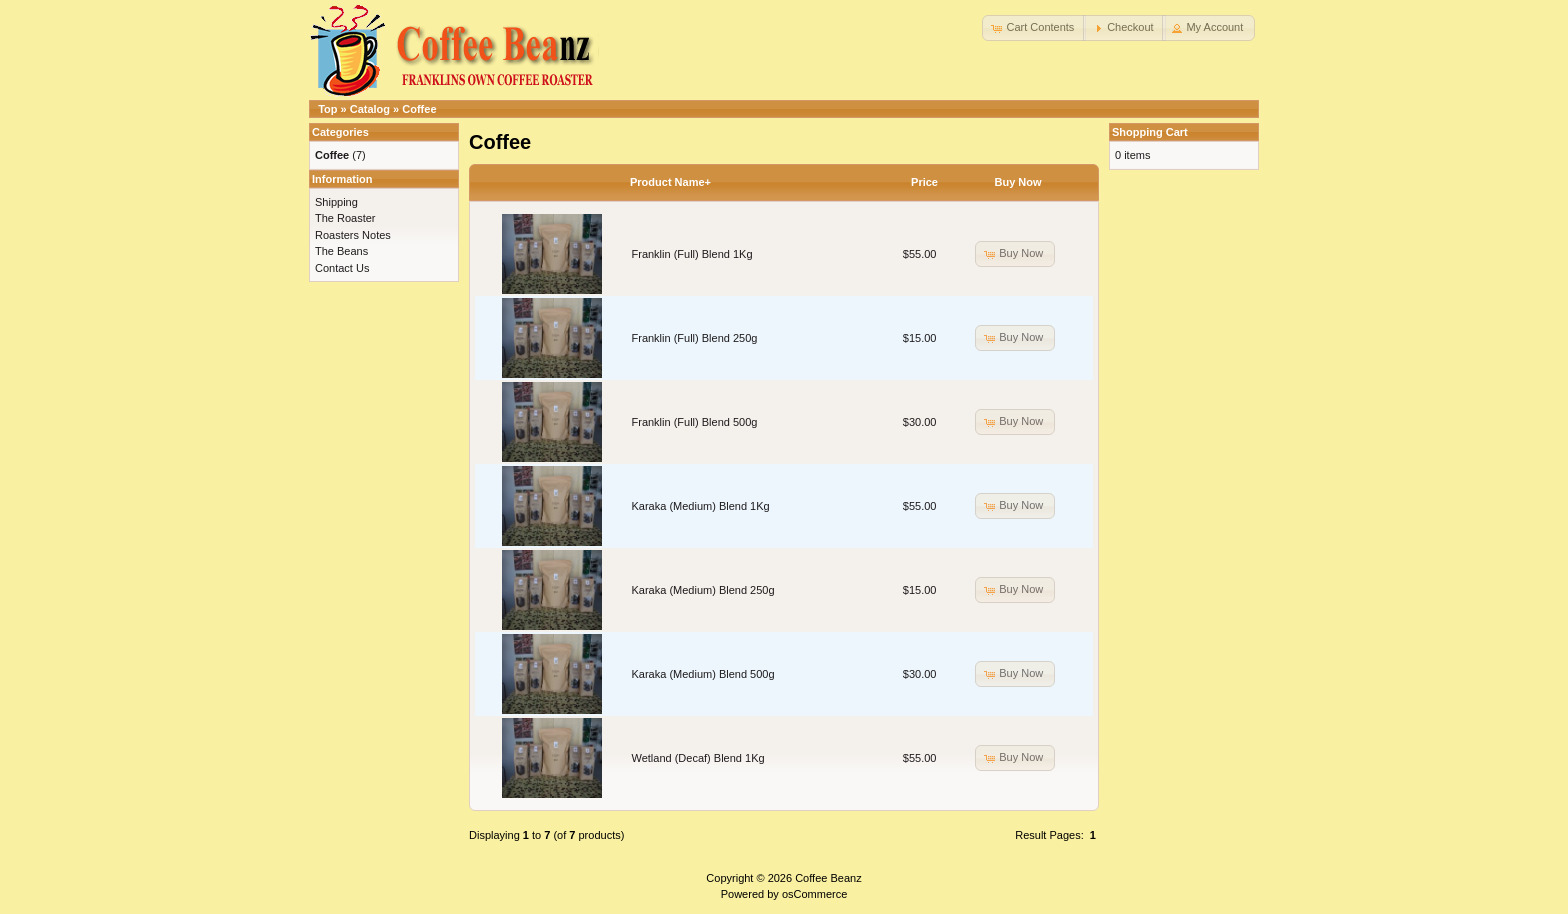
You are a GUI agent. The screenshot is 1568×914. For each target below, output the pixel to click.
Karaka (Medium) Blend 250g (703, 590)
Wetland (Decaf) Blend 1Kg (698, 758)
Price (924, 182)
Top (327, 109)
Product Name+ (670, 182)
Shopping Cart (1150, 132)
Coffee (419, 109)
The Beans (341, 251)
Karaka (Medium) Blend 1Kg (701, 506)
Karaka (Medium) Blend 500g (703, 674)
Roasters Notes (353, 235)
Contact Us (342, 268)
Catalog (370, 109)
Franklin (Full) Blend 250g (695, 338)
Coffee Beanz (828, 878)
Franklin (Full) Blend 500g (695, 422)
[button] (1034, 28)
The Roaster (345, 218)
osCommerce (814, 894)
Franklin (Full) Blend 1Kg (692, 254)
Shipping (336, 202)
